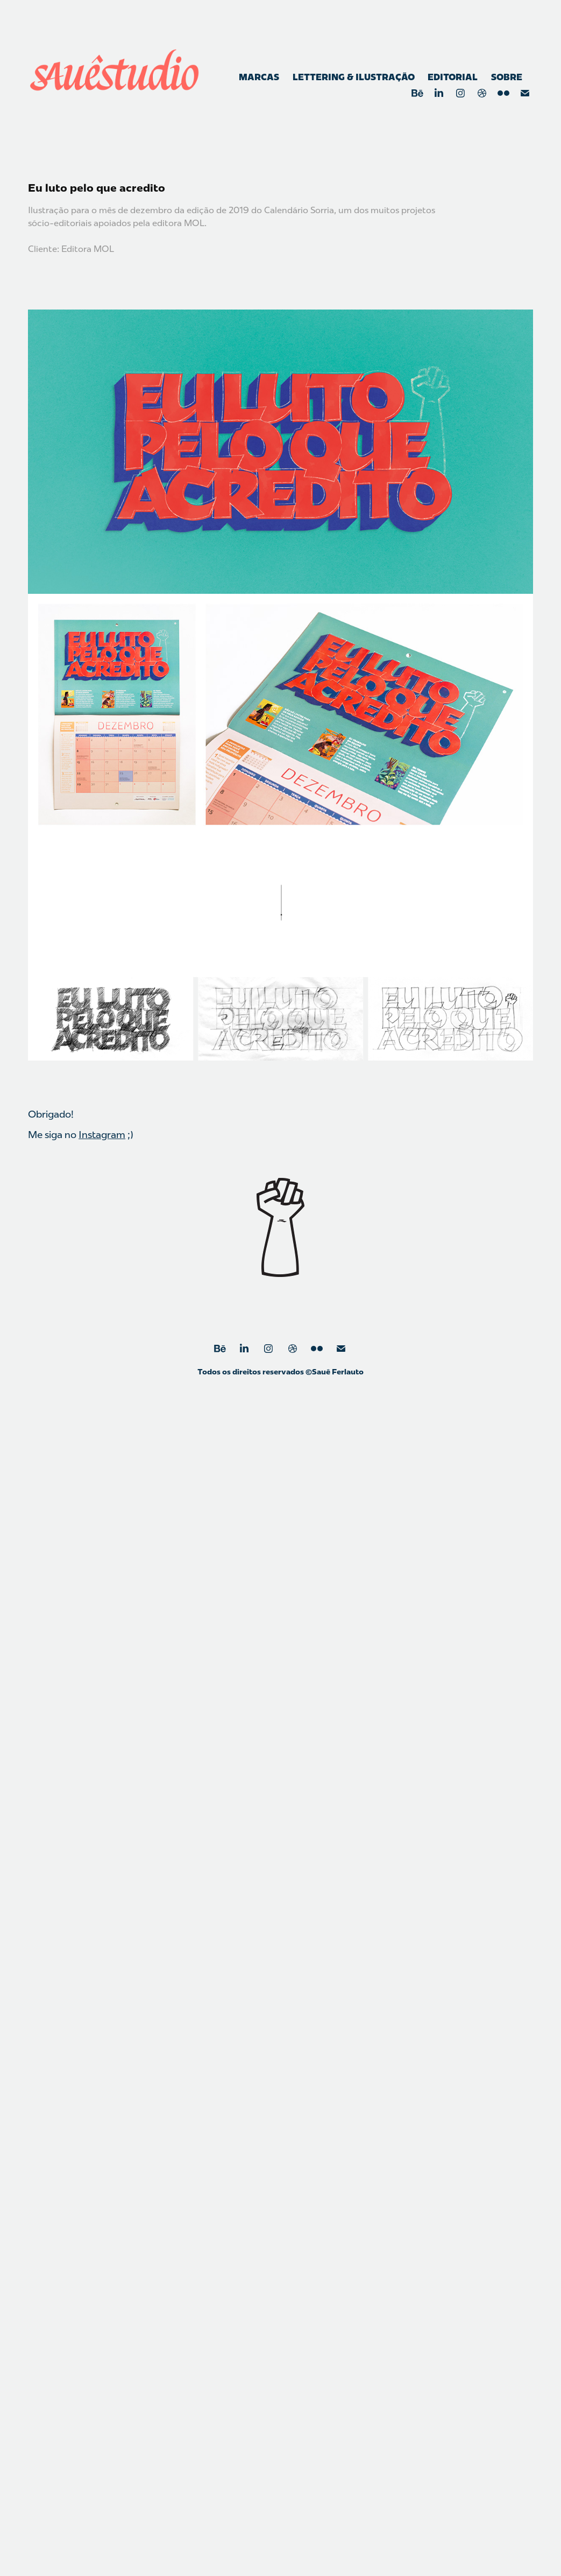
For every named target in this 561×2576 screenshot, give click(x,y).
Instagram (102, 1135)
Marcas (259, 77)
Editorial (453, 77)
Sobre (506, 77)
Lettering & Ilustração (354, 77)
